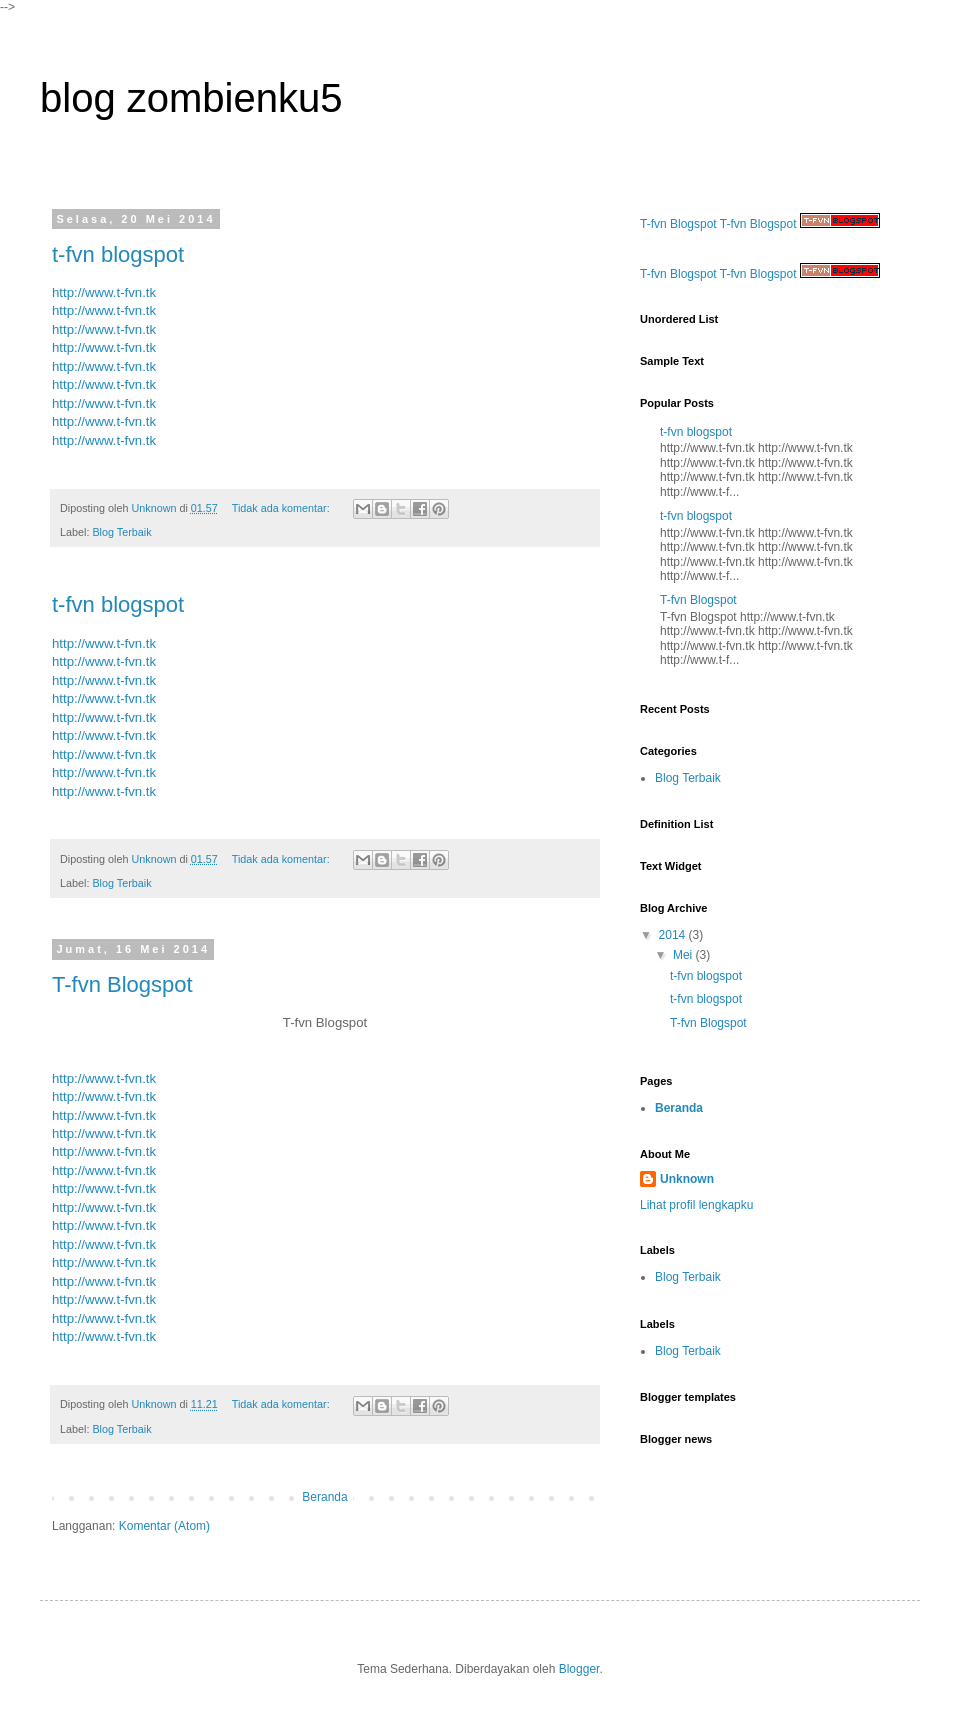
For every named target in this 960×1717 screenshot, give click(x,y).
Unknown (687, 1179)
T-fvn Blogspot (122, 984)
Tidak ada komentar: (282, 508)
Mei (684, 955)
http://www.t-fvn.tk (104, 292)
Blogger (579, 1669)
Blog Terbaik (121, 532)
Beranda (324, 1497)
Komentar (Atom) (164, 1526)
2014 (674, 935)
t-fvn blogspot (118, 254)
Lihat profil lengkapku (696, 1205)
